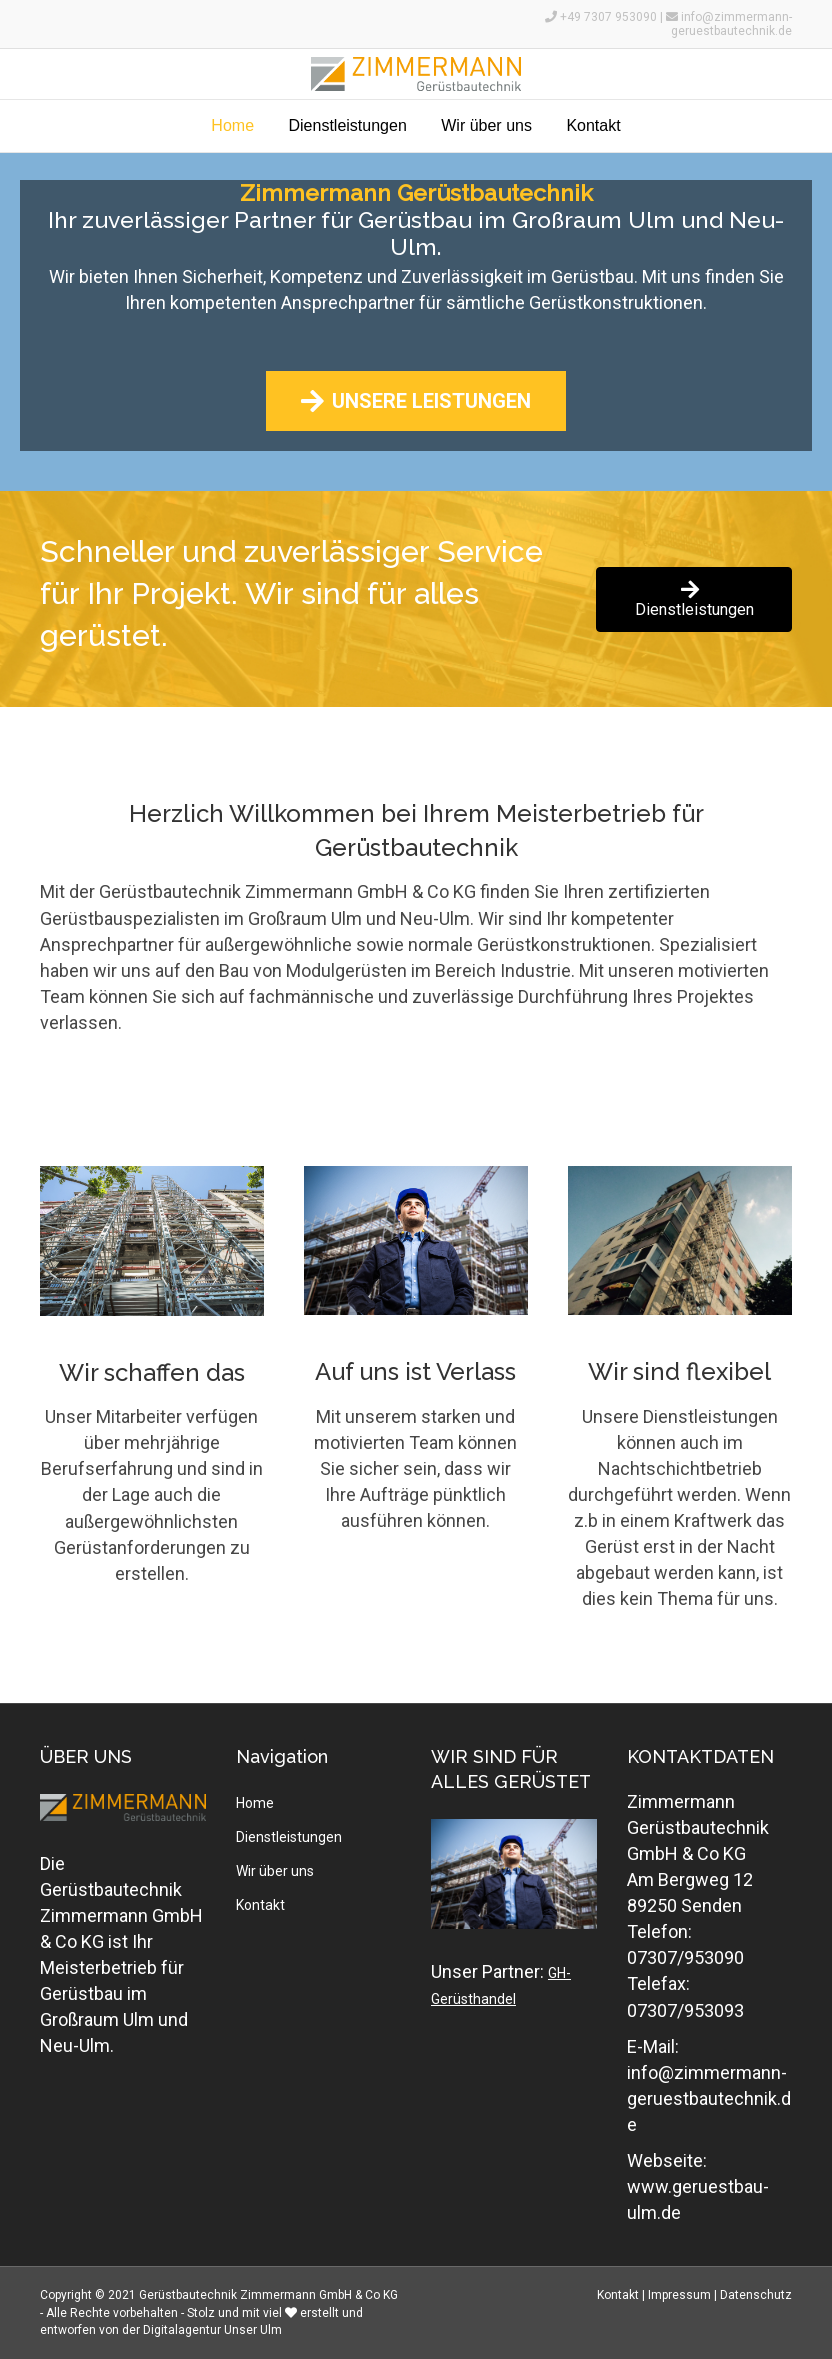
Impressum (679, 2295)
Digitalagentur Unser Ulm (212, 2330)
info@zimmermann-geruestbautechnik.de (731, 24)
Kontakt (593, 125)
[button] (416, 401)
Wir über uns (486, 125)
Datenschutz (756, 2295)
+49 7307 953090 (610, 17)
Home (232, 125)
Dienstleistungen (347, 125)
